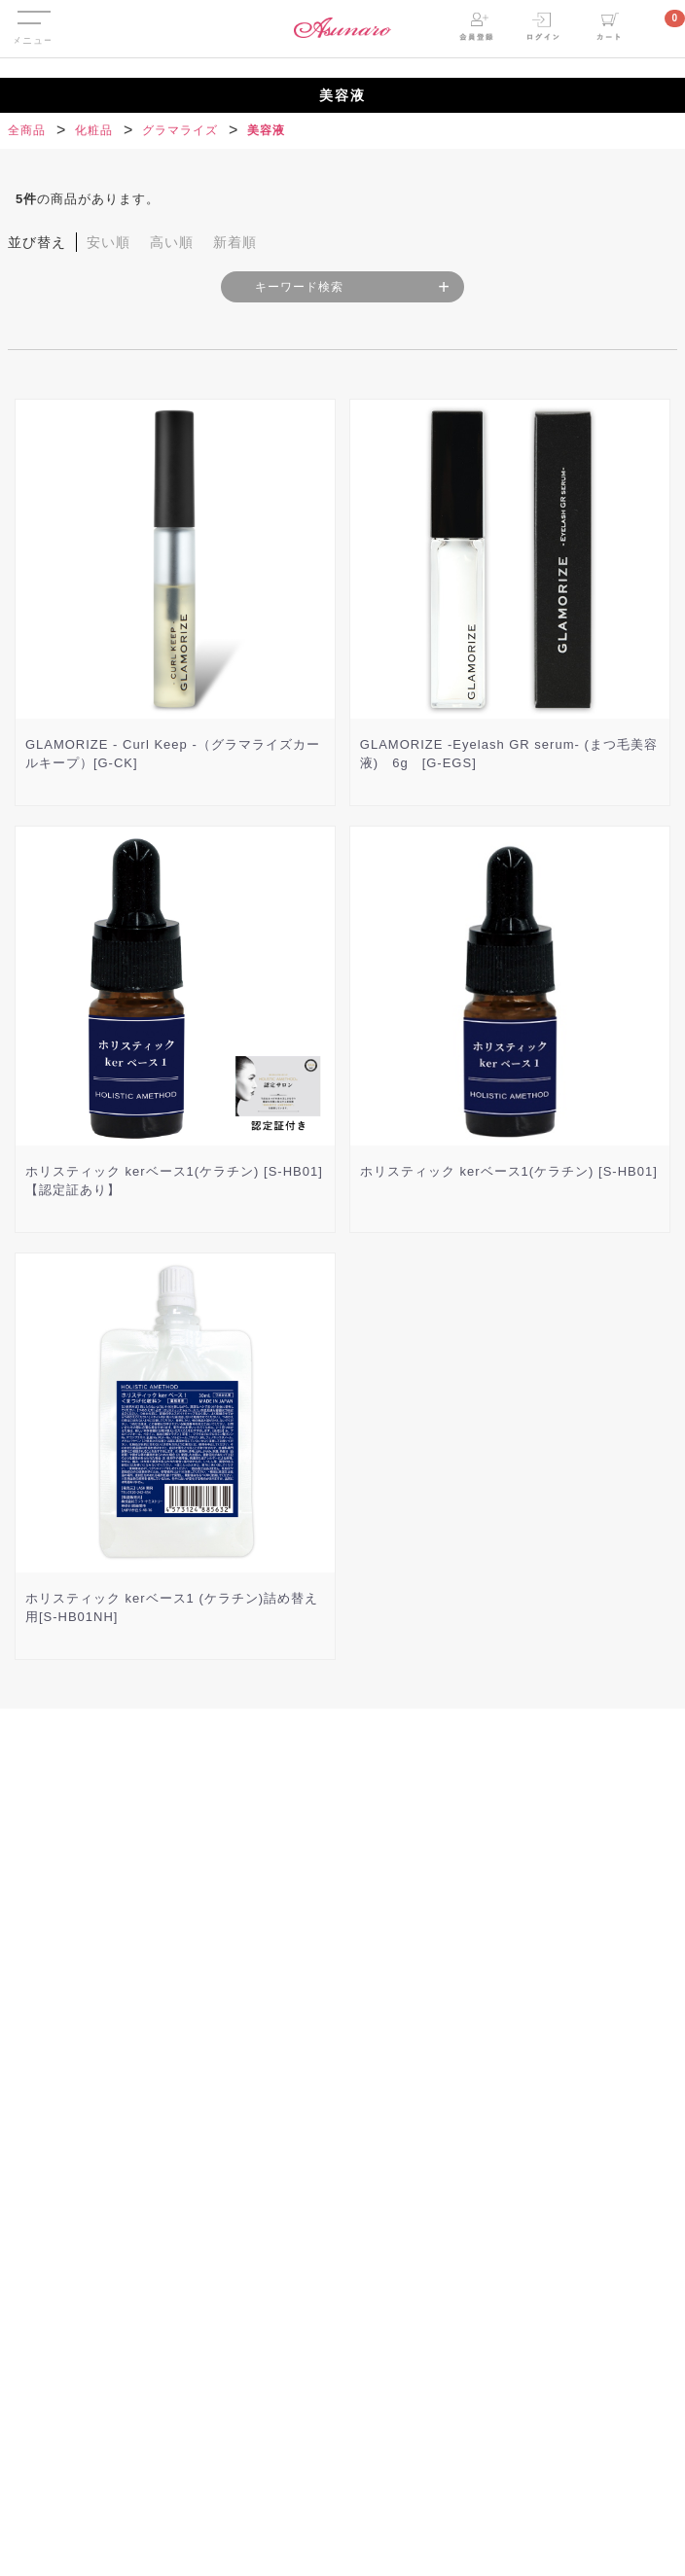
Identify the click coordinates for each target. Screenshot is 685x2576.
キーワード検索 (299, 287)
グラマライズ (180, 130)
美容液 (266, 130)
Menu (33, 12)
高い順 (172, 242)
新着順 (235, 242)
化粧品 (94, 130)
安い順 (108, 242)
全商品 (27, 130)
